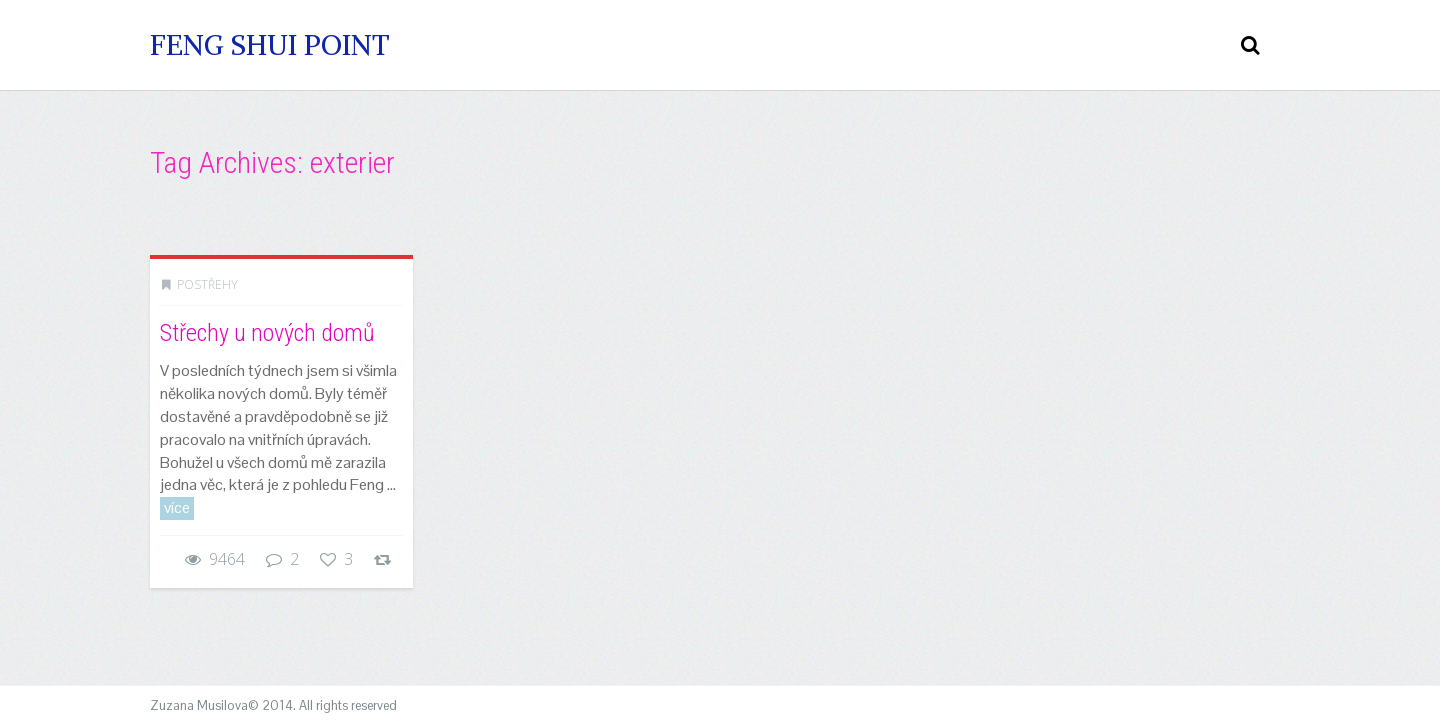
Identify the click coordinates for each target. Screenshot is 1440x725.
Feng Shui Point (270, 45)
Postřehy (207, 284)
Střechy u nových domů (267, 333)
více (177, 507)
